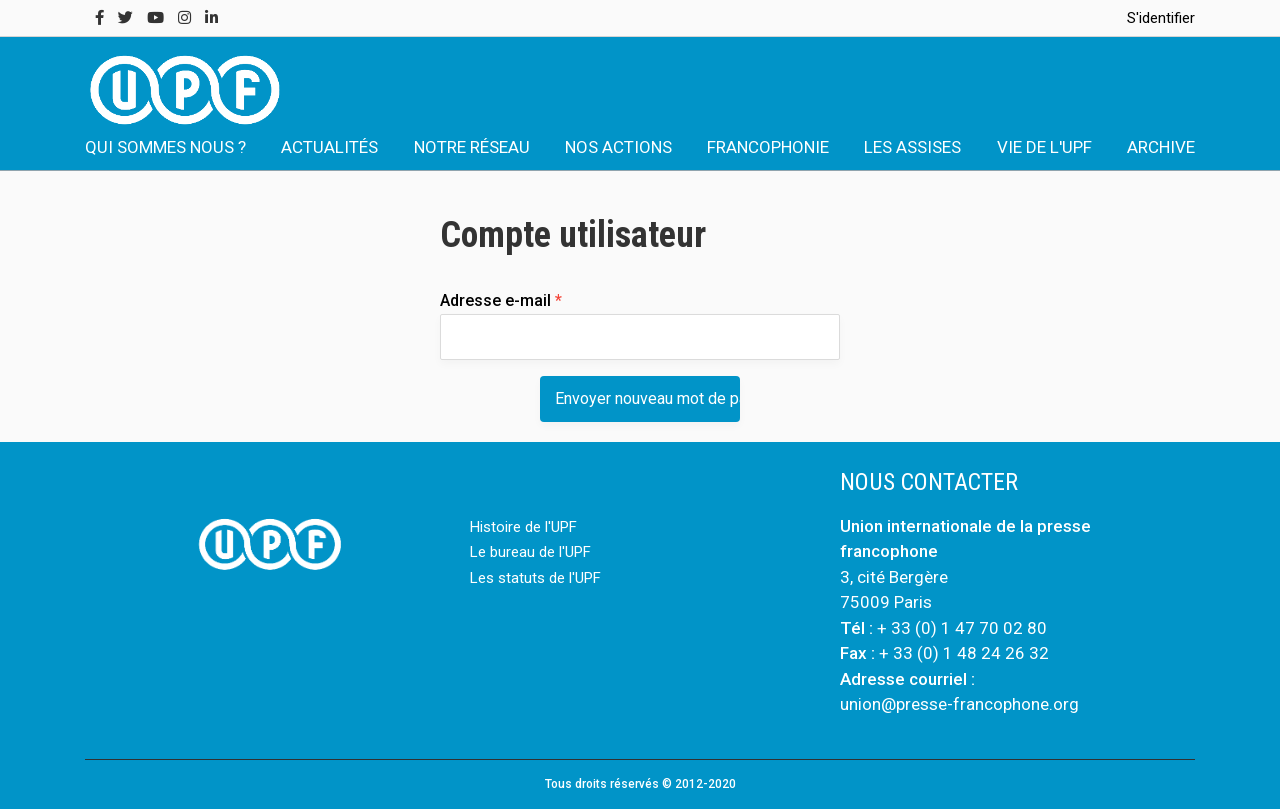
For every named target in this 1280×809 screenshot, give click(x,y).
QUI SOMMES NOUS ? (165, 147)
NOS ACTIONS (618, 147)
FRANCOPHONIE (768, 147)
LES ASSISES (912, 147)
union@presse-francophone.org (959, 704)
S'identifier (1161, 18)
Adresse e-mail (501, 300)
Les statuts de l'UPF (535, 578)
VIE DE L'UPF (1044, 147)
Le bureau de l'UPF (530, 552)
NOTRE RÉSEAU (472, 147)
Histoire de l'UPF (523, 527)
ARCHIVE (1161, 147)
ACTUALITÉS (329, 147)
